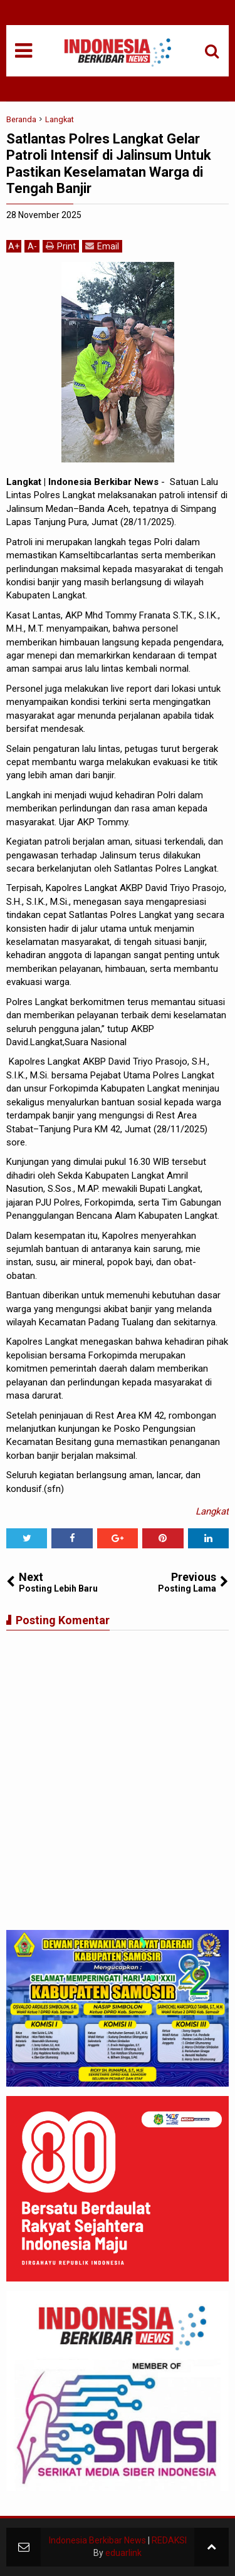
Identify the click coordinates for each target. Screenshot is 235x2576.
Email (102, 246)
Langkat (212, 1511)
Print (61, 246)
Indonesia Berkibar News (97, 2540)
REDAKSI (169, 2540)
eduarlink (123, 2553)
